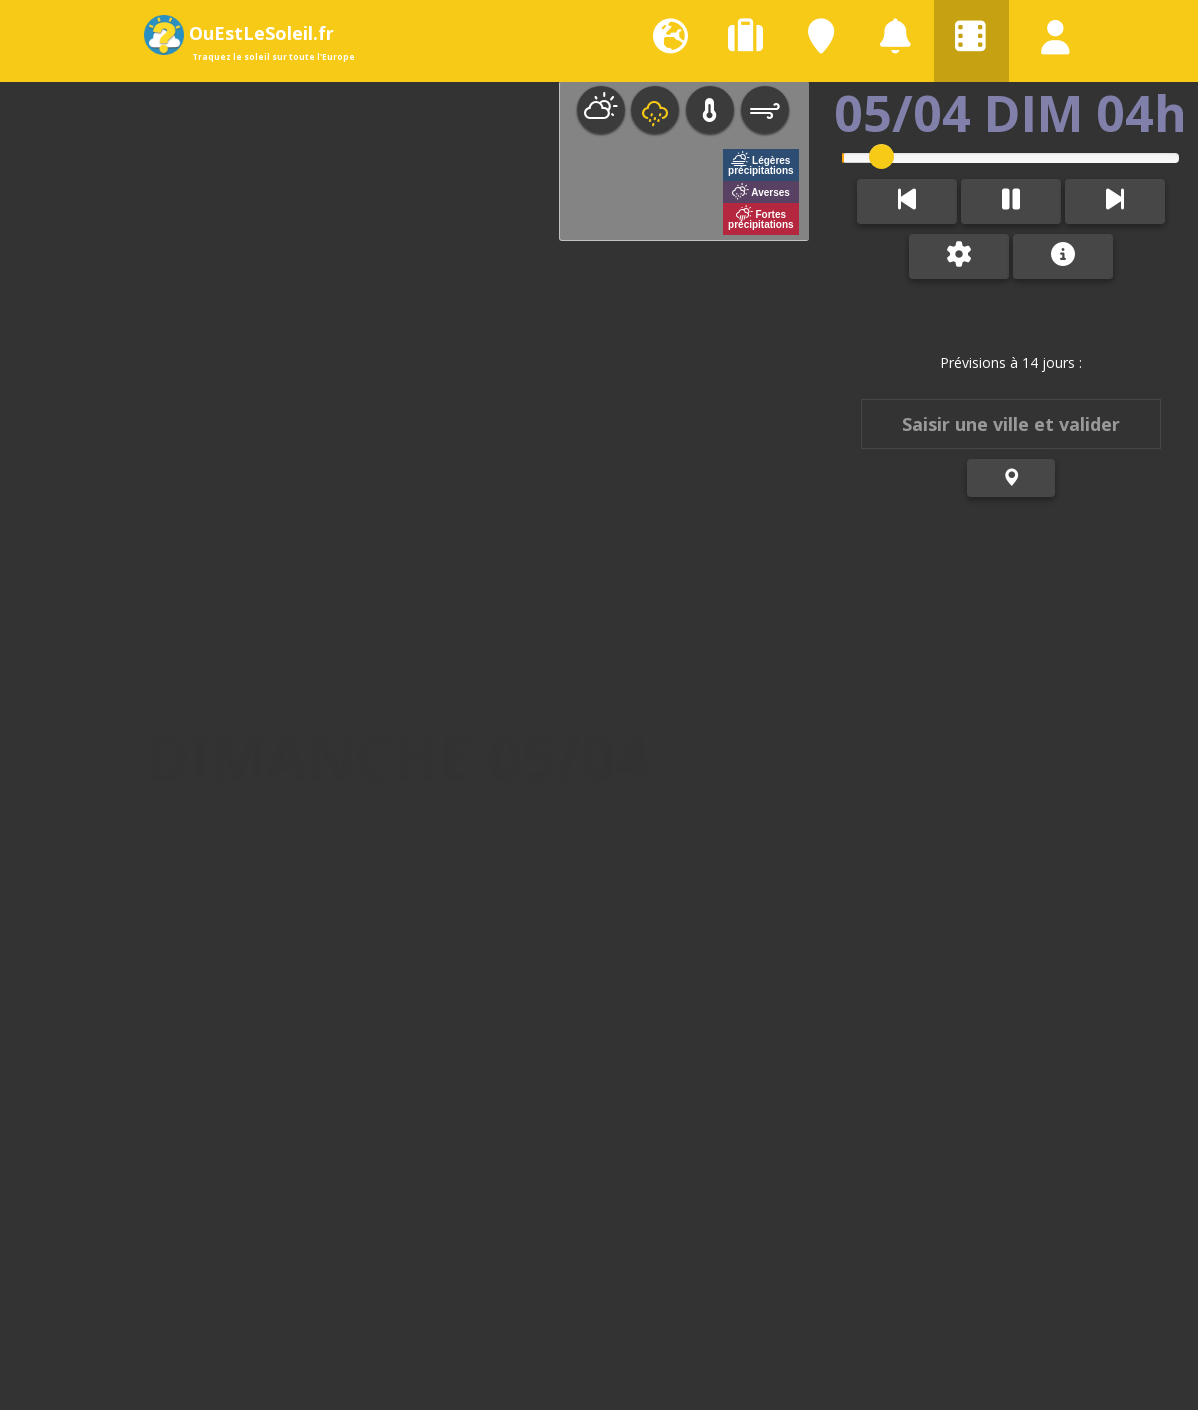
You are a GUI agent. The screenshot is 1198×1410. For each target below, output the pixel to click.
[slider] (875, 156)
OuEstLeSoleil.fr (246, 32)
